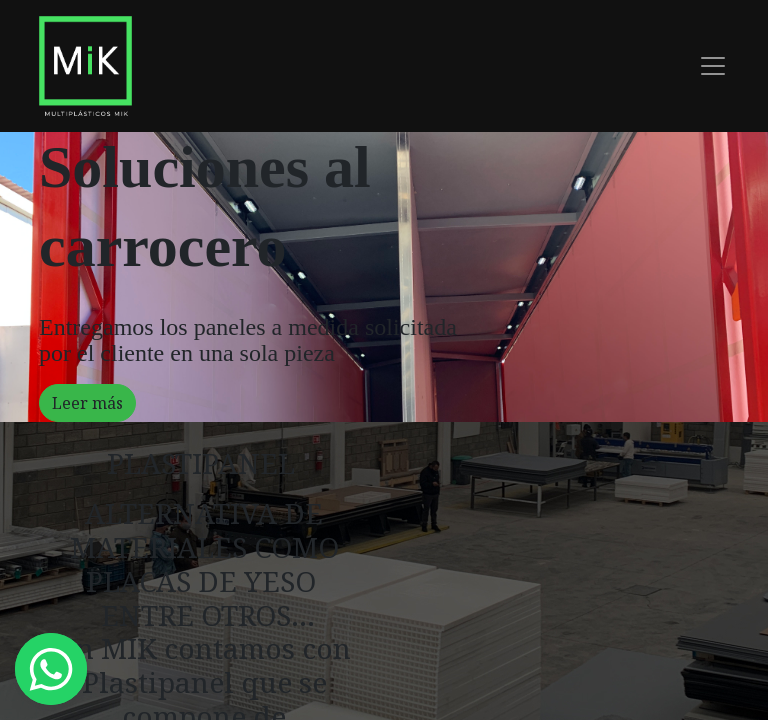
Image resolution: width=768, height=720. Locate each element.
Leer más (87, 403)
